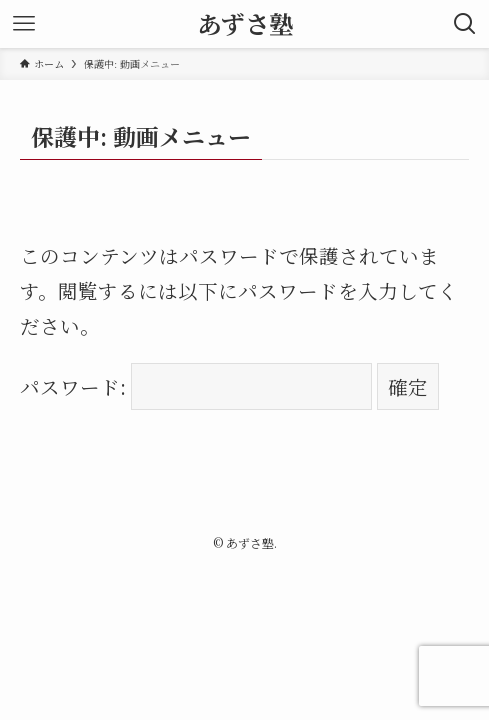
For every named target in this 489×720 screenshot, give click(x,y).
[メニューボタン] (24, 24)
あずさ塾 (245, 24)
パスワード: (196, 386)
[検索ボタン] (465, 24)
